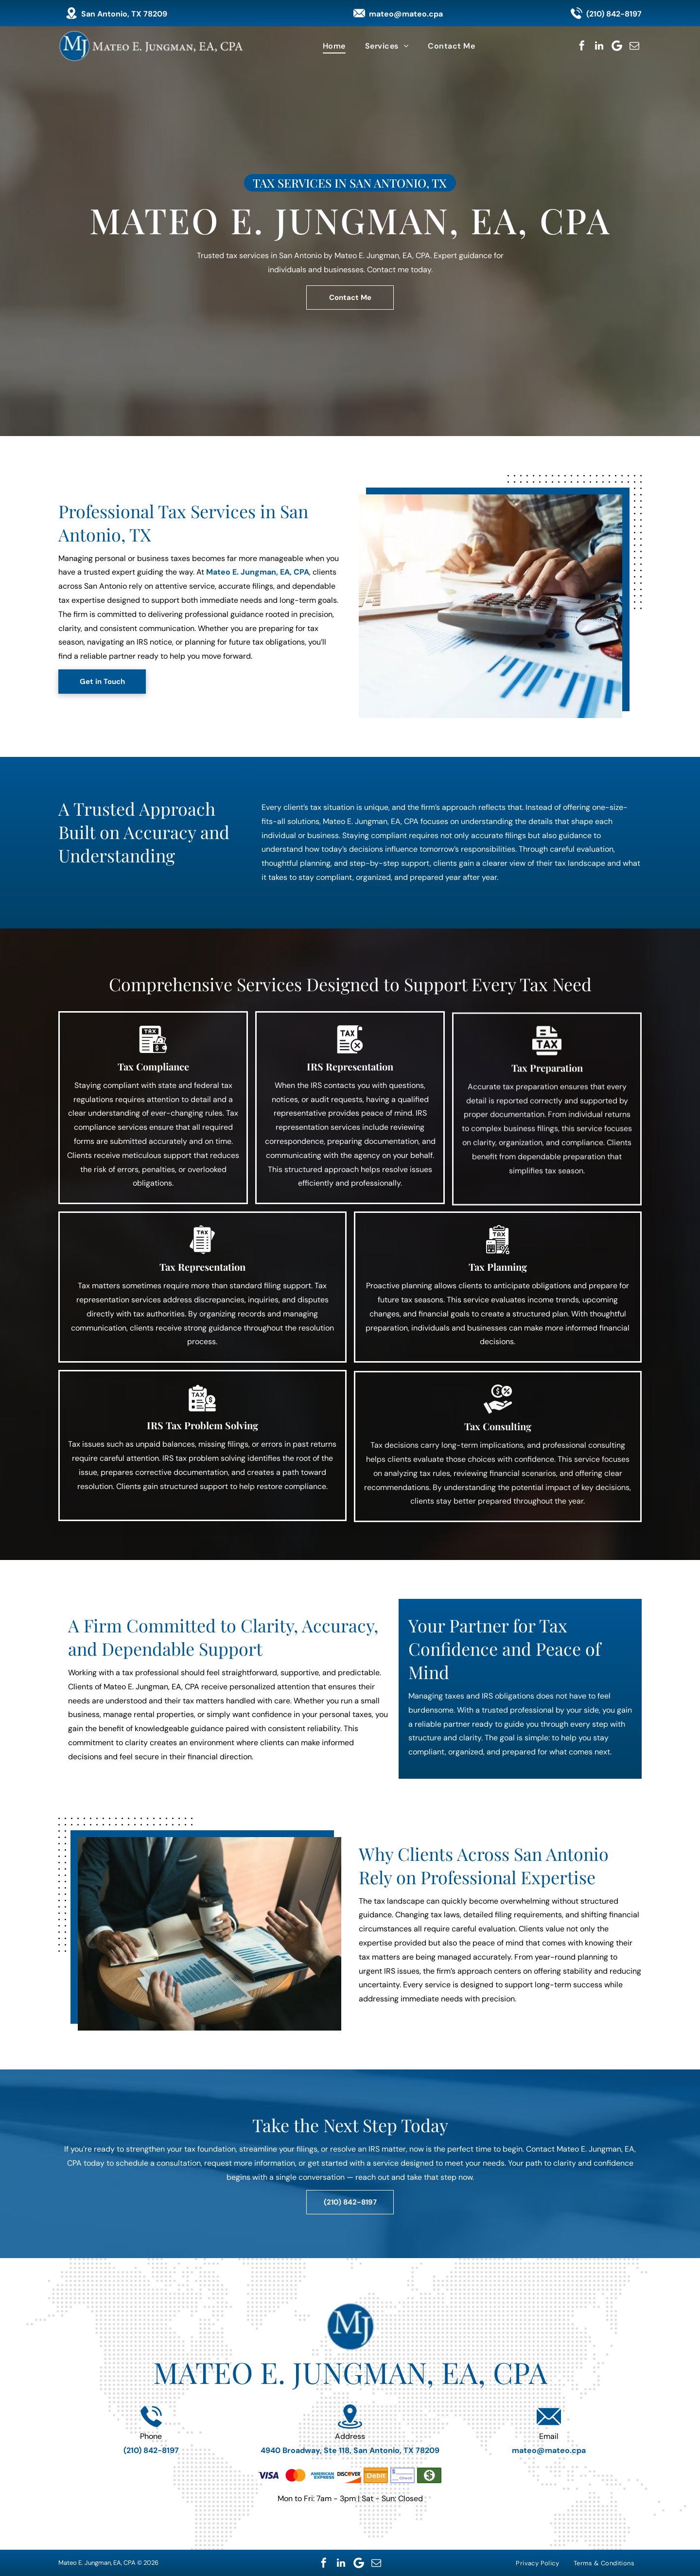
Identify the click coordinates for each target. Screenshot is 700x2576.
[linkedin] (599, 45)
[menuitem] (334, 45)
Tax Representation (202, 1277)
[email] (634, 45)
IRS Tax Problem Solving (202, 1435)
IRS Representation (350, 1097)
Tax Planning (498, 1290)
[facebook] (582, 45)
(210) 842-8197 (614, 14)
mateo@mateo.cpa (406, 14)
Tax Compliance (153, 1079)
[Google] (617, 45)
